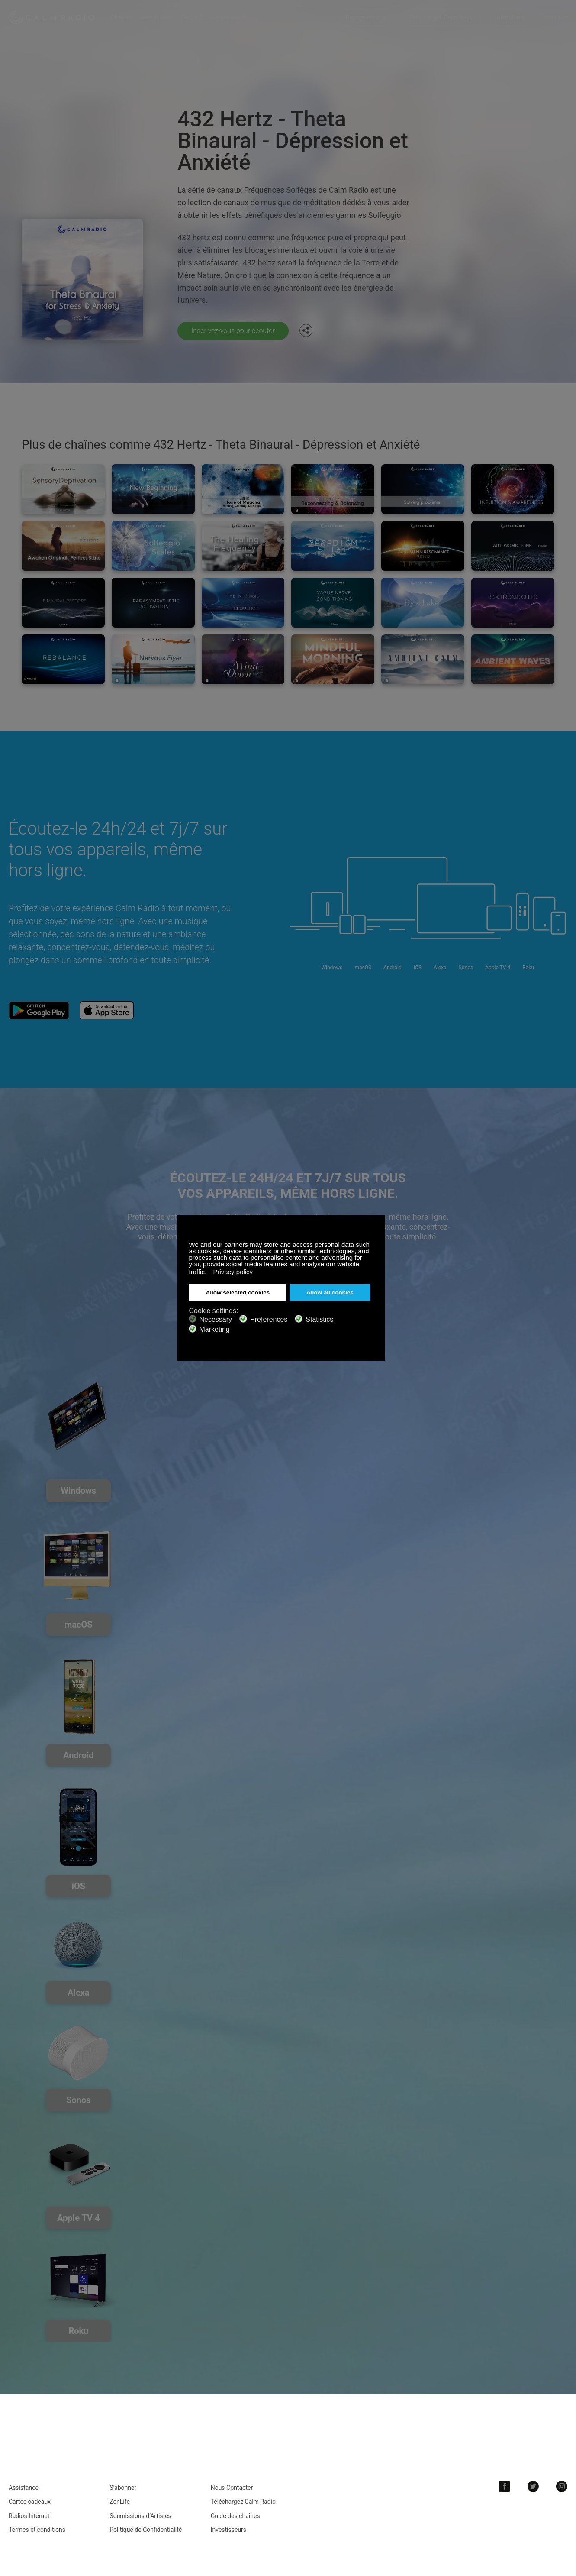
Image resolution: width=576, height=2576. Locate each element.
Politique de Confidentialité (145, 2529)
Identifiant (510, 17)
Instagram (561, 2486)
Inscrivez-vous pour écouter (233, 331)
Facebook (504, 2486)
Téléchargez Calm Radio (441, 17)
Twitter (533, 2486)
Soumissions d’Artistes (140, 2515)
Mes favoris (156, 17)
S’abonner (122, 2487)
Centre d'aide (229, 17)
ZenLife (119, 2501)
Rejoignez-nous (365, 17)
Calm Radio (53, 17)
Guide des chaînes (235, 2515)
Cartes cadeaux (30, 2501)
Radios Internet (29, 2515)
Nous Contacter (232, 2487)
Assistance (24, 2487)
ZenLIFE (192, 17)
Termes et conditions (37, 2529)
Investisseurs (228, 2529)
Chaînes (121, 17)
